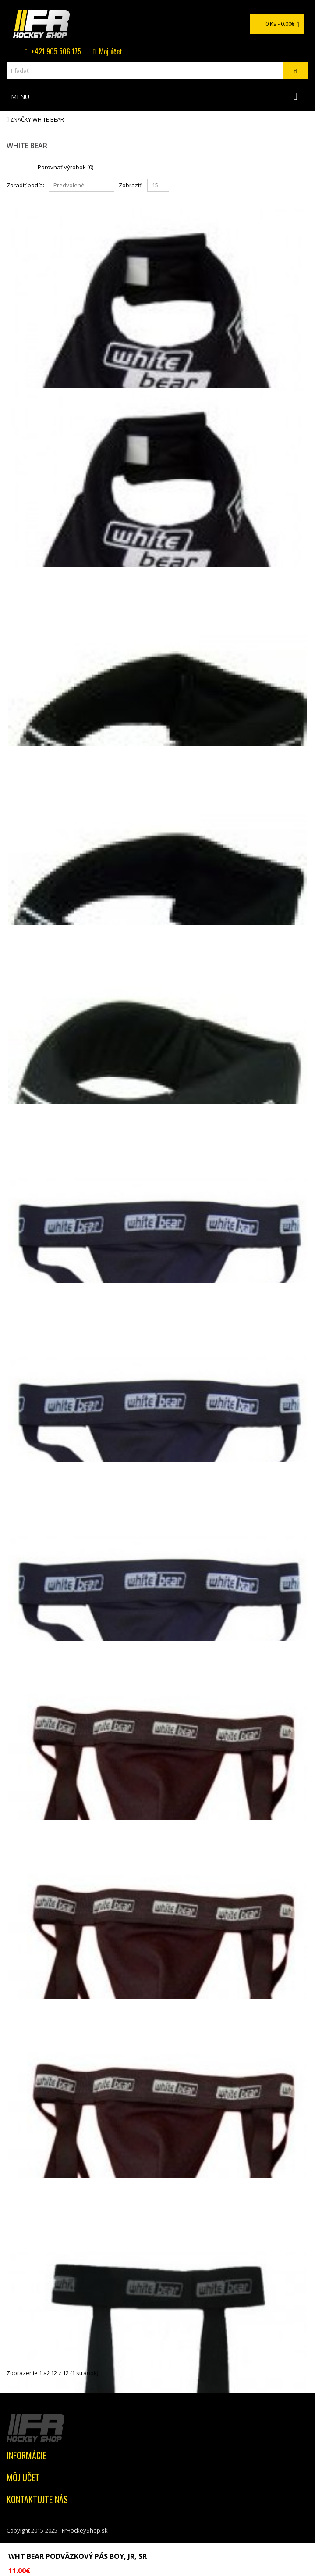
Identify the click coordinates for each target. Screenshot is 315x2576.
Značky (20, 119)
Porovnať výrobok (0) (65, 167)
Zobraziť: (131, 185)
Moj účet (110, 51)
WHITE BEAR (48, 119)
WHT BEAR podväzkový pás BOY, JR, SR (77, 2556)
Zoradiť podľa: (25, 185)
